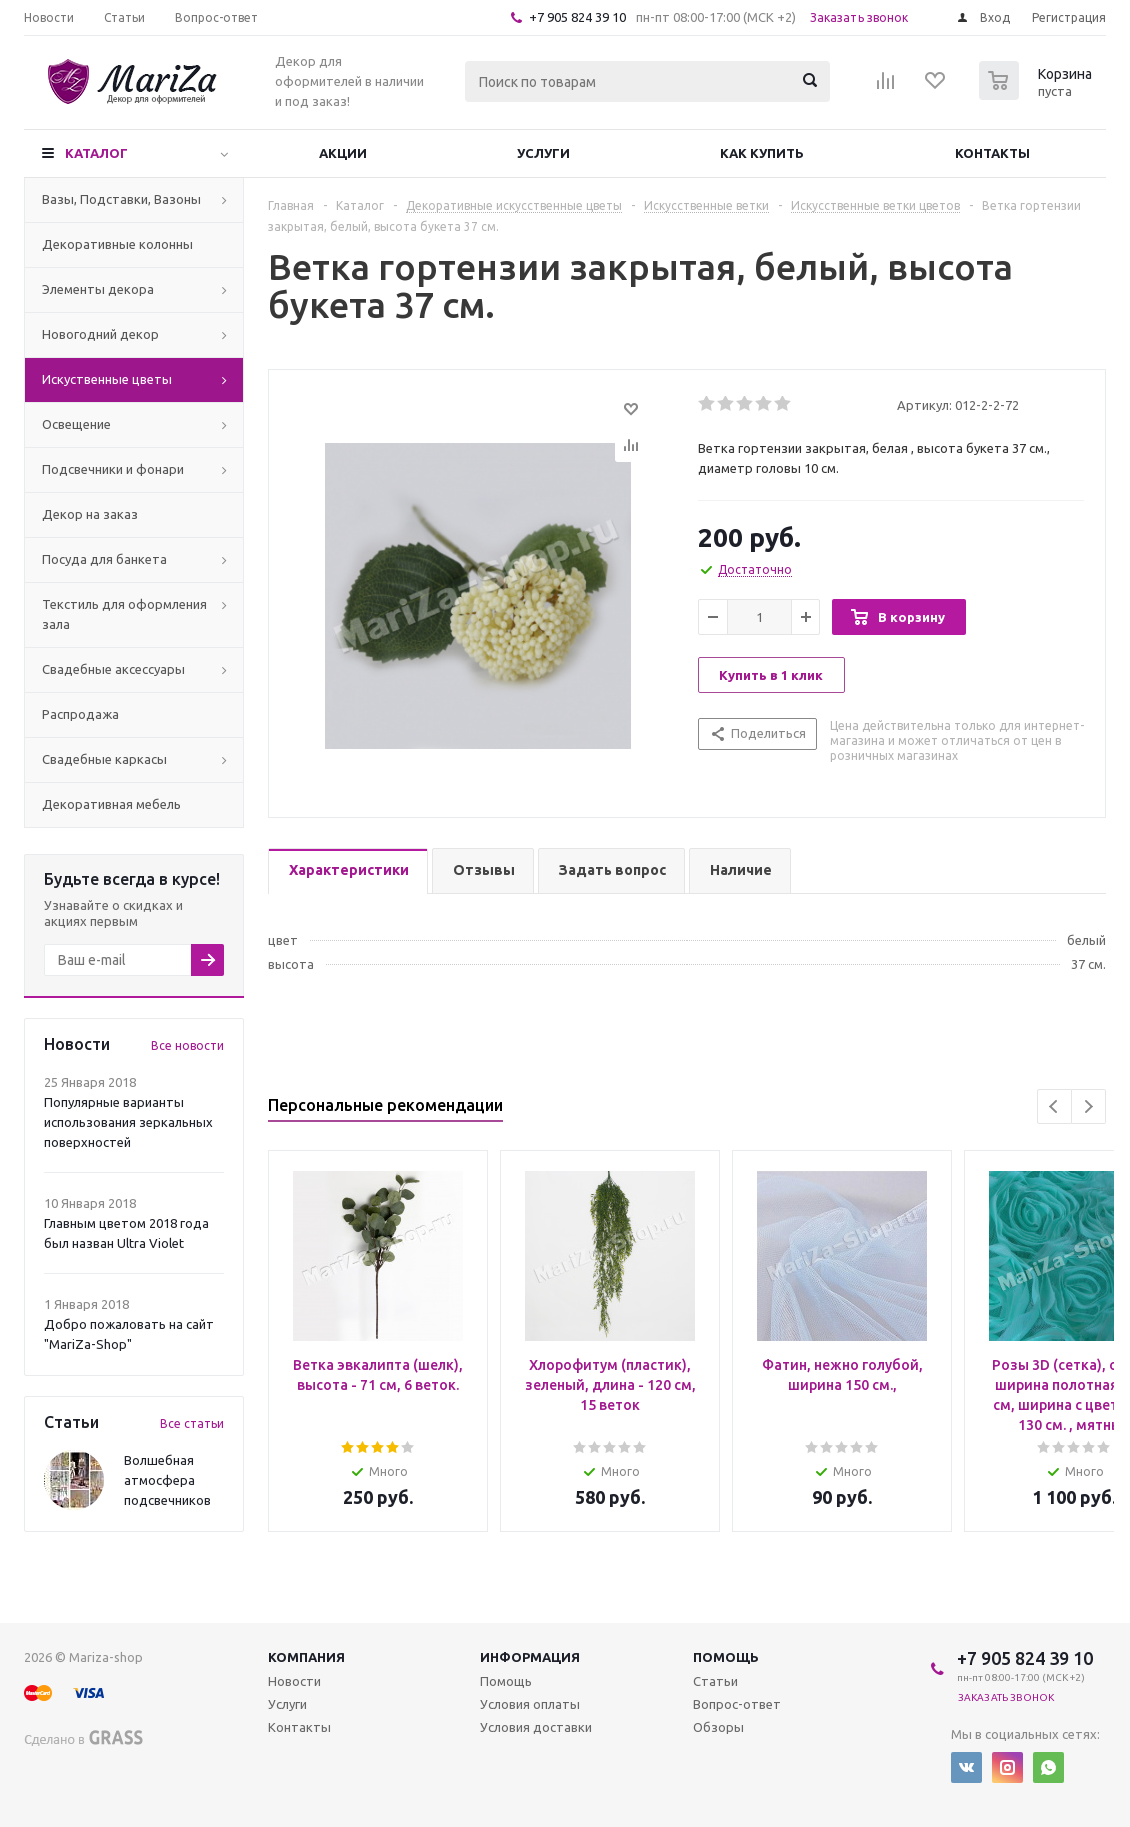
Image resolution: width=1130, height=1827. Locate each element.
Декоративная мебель (111, 804)
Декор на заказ (90, 514)
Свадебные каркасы (104, 759)
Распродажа (80, 714)
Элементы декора (98, 289)
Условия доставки (536, 1727)
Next (1088, 1106)
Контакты (992, 153)
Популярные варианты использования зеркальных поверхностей (128, 1122)
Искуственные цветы (107, 379)
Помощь (726, 1657)
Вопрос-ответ (737, 1704)
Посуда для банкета (104, 559)
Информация (530, 1657)
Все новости (187, 1045)
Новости (294, 1681)
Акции (343, 153)
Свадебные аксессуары (113, 669)
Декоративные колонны (117, 244)
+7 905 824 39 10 (577, 17)
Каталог (96, 153)
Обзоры (718, 1727)
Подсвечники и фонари (113, 469)
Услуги (543, 153)
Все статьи (192, 1423)
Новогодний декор (100, 334)
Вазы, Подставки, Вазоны (121, 199)
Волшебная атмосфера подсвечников (167, 1480)
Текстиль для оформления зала (124, 614)
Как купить (762, 153)
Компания (306, 1657)
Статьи (715, 1681)
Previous (1054, 1106)
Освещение (76, 424)
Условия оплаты (530, 1704)
